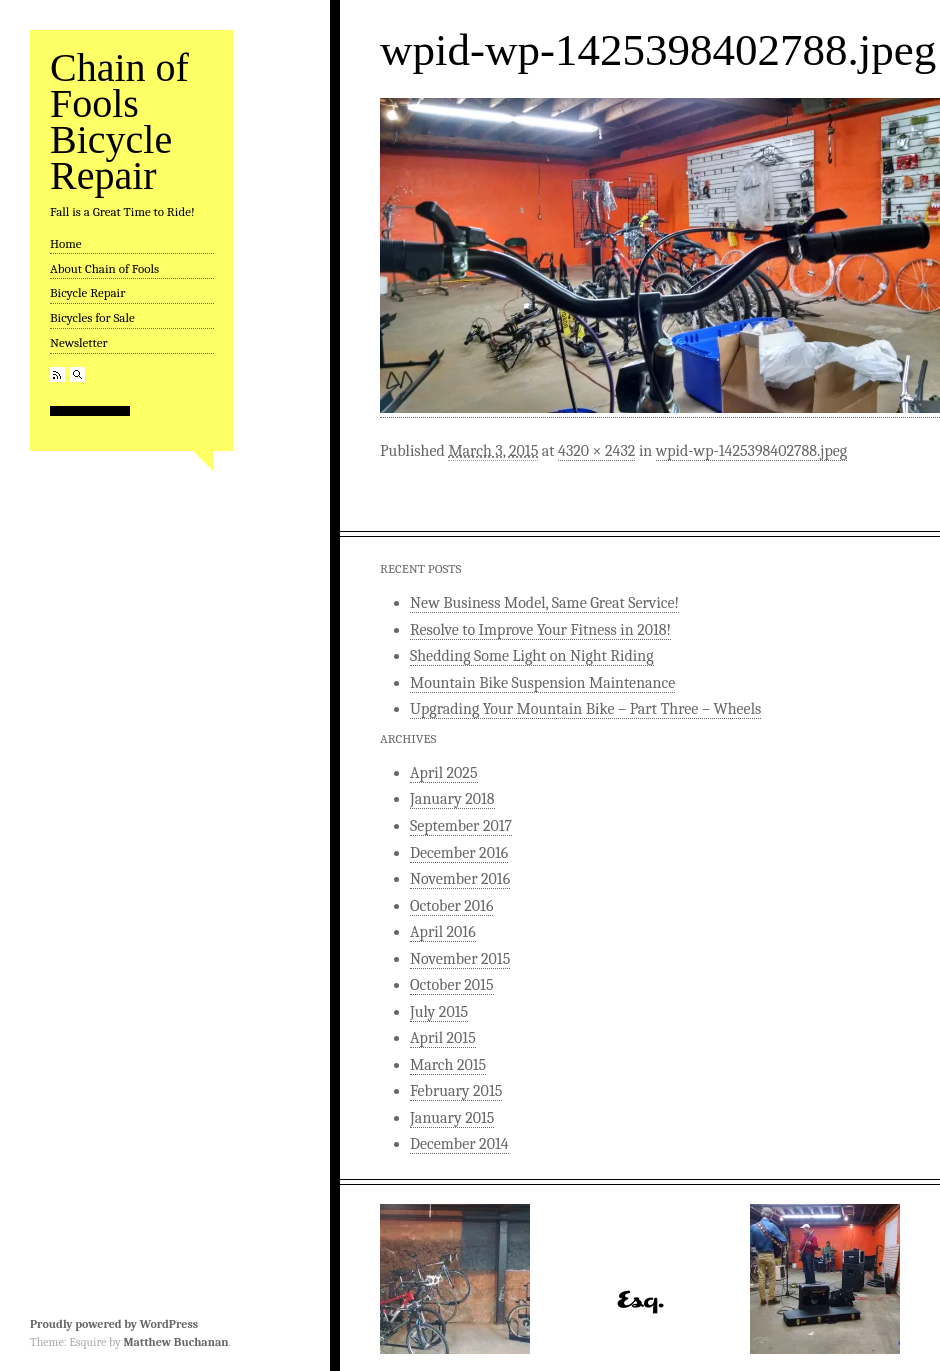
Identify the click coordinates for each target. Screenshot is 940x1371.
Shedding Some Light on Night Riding (532, 656)
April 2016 (443, 932)
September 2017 (461, 826)
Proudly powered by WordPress (114, 1324)
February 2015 (456, 1091)
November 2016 (460, 879)
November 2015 (460, 959)
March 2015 (448, 1065)
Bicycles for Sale (92, 317)
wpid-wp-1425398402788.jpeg (751, 451)
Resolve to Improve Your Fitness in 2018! (540, 630)
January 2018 (452, 799)
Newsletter (79, 342)
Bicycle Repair (87, 292)
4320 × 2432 (596, 451)
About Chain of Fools (104, 268)
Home (66, 243)
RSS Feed (57, 374)
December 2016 (459, 853)
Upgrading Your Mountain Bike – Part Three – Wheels (585, 709)
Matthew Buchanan (175, 1342)
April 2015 (443, 1038)
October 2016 (451, 906)
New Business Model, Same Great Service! (544, 603)
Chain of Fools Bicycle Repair (119, 121)
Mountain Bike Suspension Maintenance (542, 683)
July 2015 (439, 1012)
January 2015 (452, 1118)
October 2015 (452, 985)
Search (77, 374)
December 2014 (459, 1144)
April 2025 (444, 773)
